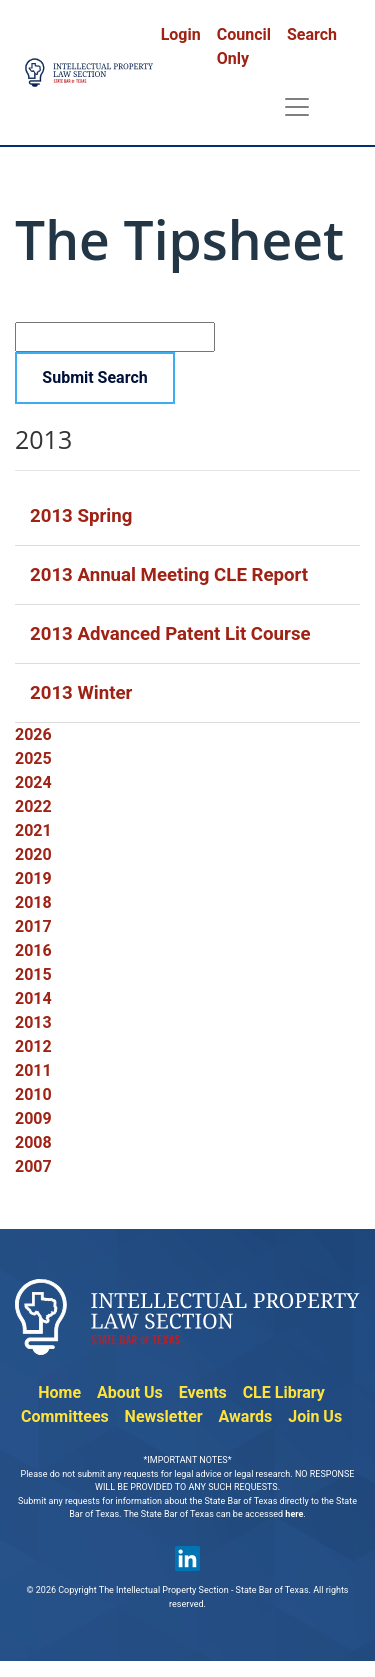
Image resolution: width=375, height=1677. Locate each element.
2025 (33, 758)
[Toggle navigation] (297, 107)
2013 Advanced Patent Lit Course (170, 634)
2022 (33, 806)
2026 (33, 734)
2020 (33, 854)
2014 (33, 998)
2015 (33, 974)
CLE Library (284, 1392)
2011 (33, 1070)
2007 (33, 1166)
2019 (33, 878)
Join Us (315, 1416)
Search (312, 34)
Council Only (244, 46)
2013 (33, 1022)
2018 (33, 902)
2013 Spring (81, 516)
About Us (130, 1392)
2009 (33, 1118)
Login (181, 34)
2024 (33, 782)
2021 (33, 830)
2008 (33, 1142)
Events (203, 1392)
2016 (33, 950)
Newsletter (164, 1416)
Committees (65, 1416)
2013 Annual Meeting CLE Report (169, 575)
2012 (33, 1046)
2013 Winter (81, 693)
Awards (246, 1416)
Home (59, 1392)
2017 (33, 926)
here (294, 1514)
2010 (33, 1094)
